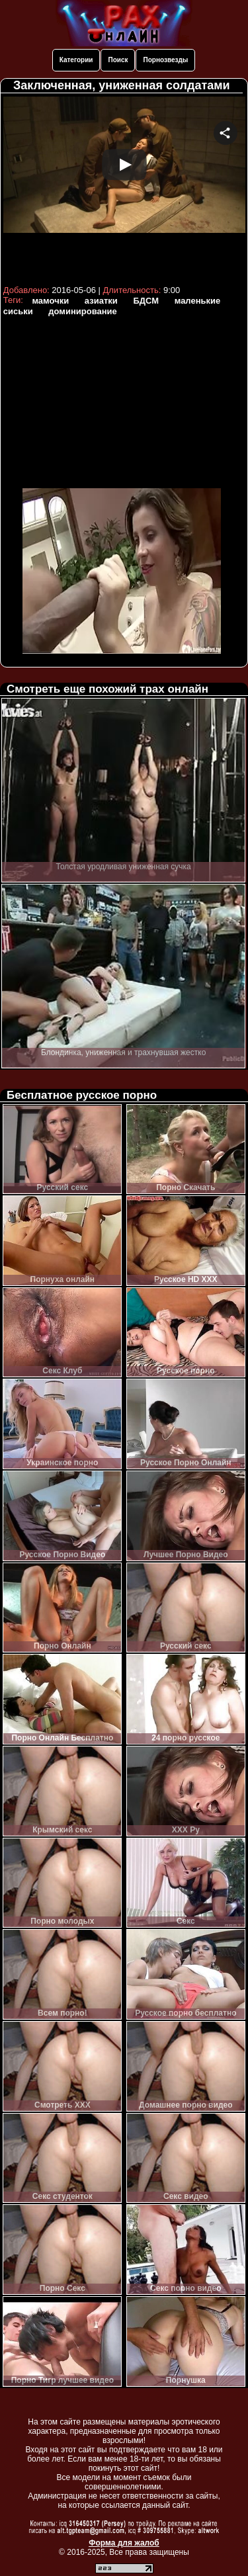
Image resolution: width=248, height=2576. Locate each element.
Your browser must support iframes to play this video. (124, 189)
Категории (76, 60)
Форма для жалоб (124, 2543)
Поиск (118, 60)
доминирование (82, 311)
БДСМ (146, 301)
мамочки (50, 301)
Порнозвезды (165, 60)
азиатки (101, 301)
